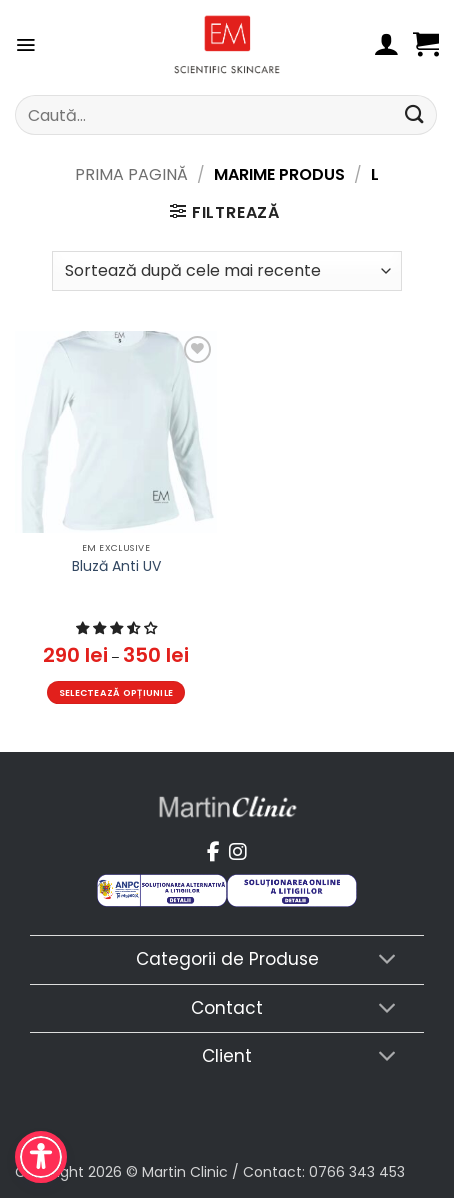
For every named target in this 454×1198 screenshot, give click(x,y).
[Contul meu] (386, 44)
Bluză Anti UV (116, 566)
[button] (25, 45)
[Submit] (415, 114)
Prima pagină (131, 174)
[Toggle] (387, 961)
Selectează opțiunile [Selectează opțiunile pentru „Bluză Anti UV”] (116, 692)
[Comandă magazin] (226, 271)
